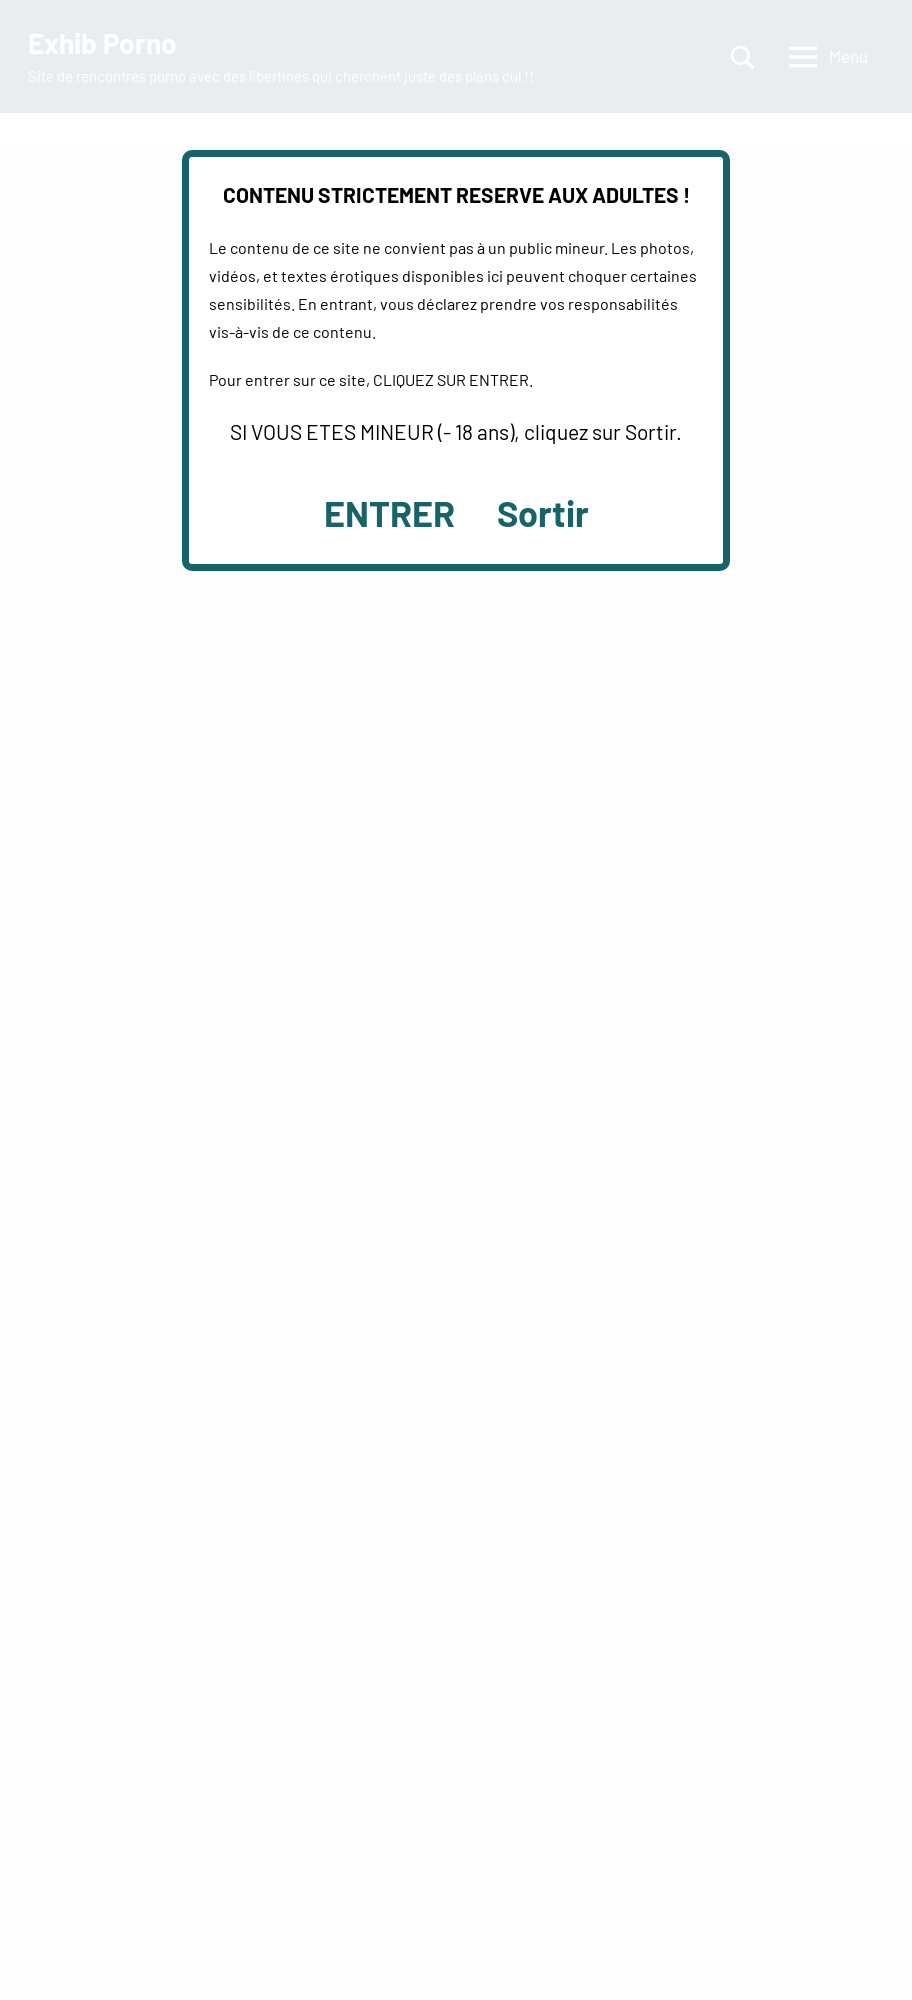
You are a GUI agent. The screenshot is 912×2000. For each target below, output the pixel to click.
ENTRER (389, 512)
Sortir (543, 512)
